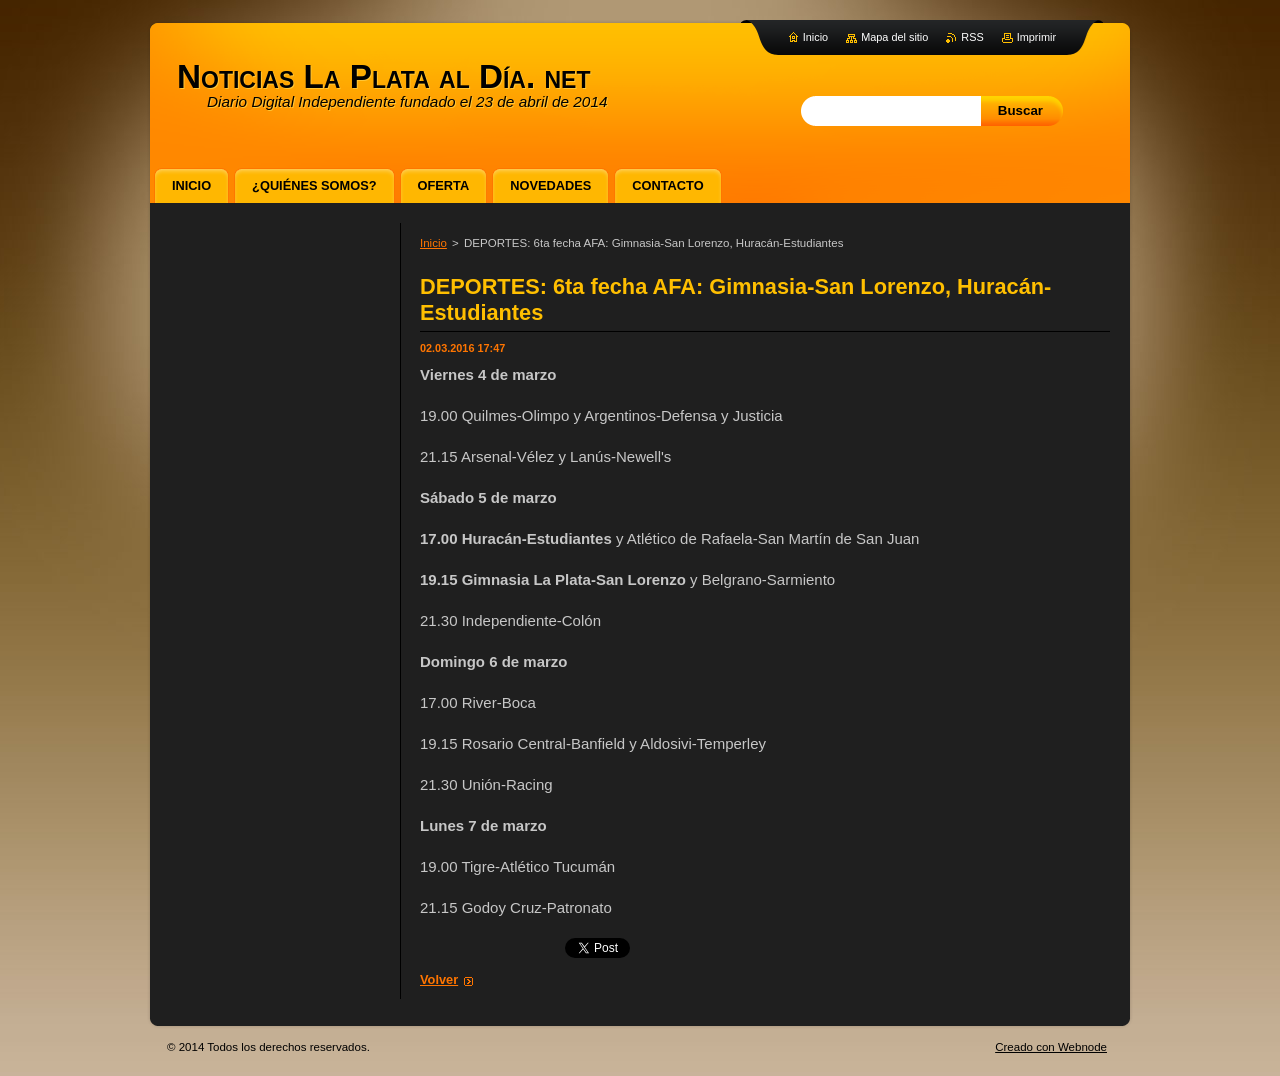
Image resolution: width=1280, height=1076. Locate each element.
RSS (972, 37)
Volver (439, 979)
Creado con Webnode (1051, 1047)
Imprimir (1036, 37)
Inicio (433, 243)
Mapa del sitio (894, 37)
